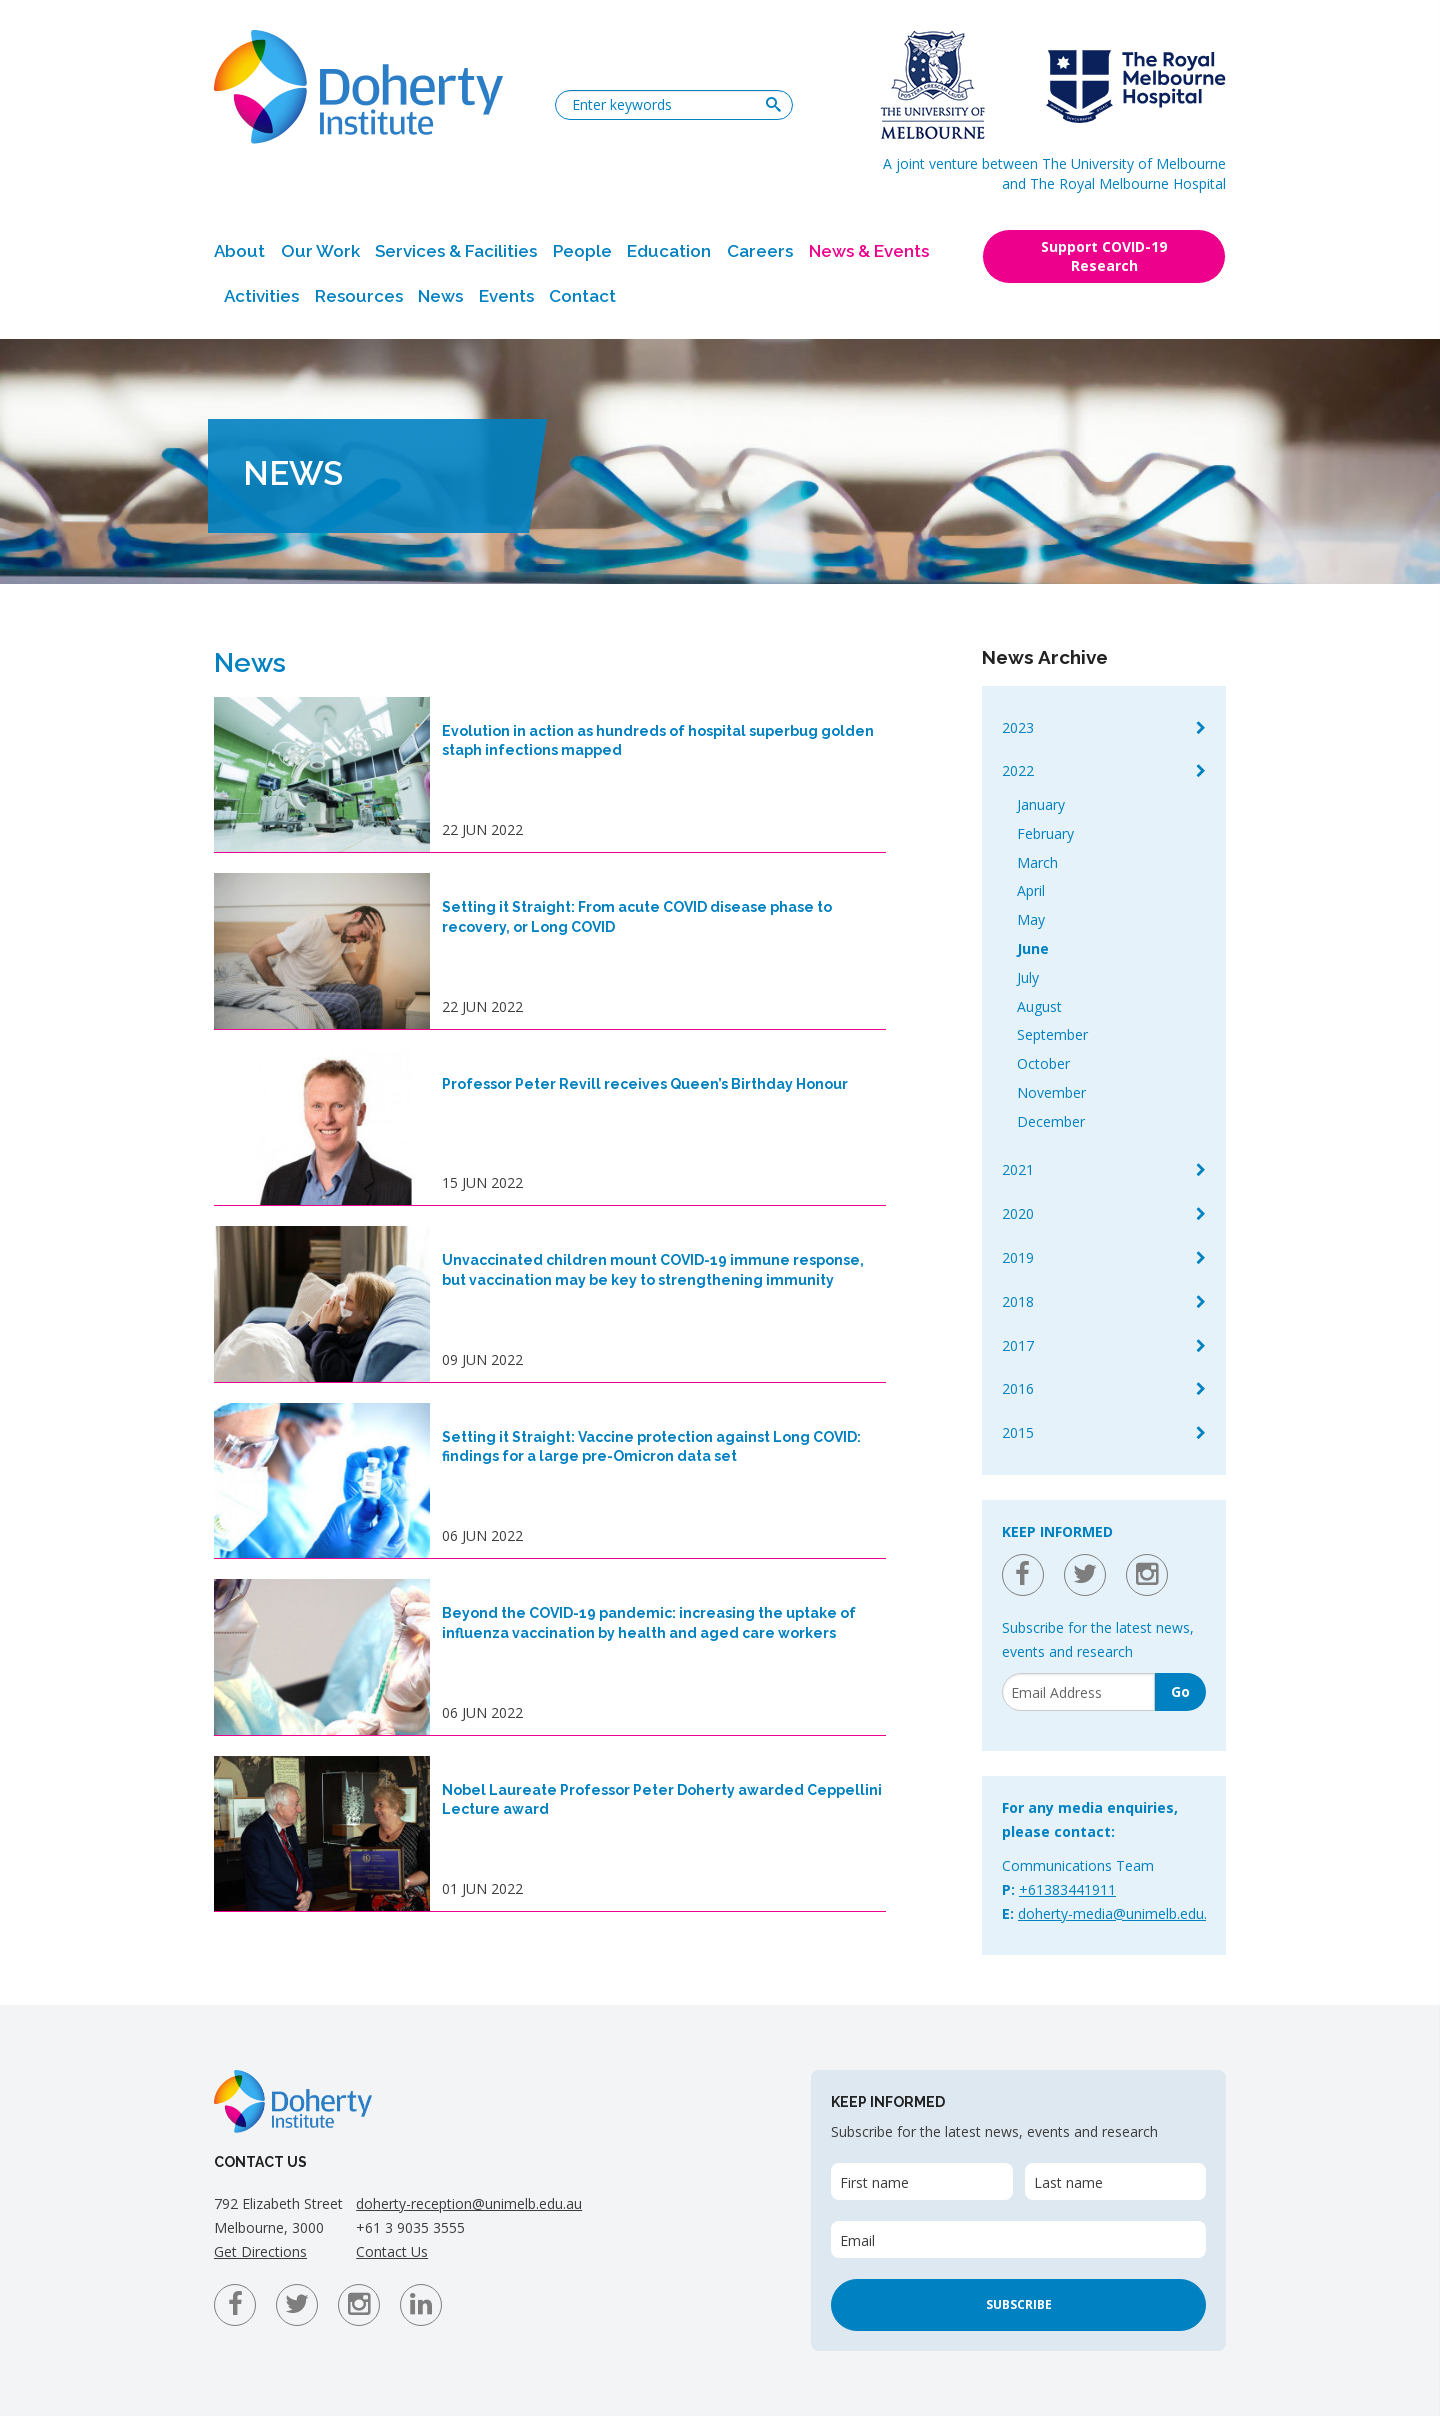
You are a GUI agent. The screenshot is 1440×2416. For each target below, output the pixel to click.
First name (874, 2182)
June (1033, 948)
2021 (1018, 1169)
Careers (760, 251)
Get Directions (260, 2251)
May (1031, 919)
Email (857, 2240)
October (1043, 1063)
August (1039, 1006)
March (1037, 862)
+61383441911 (1067, 1889)
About (239, 251)
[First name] (921, 2181)
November (1051, 1092)
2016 (1018, 1388)
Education (669, 251)
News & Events (869, 251)
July (1028, 977)
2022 (1018, 770)
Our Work (320, 251)
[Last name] (1115, 2181)
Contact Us (392, 2251)
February (1045, 833)
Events (506, 296)
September (1052, 1034)
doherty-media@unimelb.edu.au (1120, 1913)
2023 (1018, 727)
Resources (359, 296)
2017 (1018, 1345)
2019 (1018, 1257)
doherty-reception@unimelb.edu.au (469, 2203)
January (1041, 804)
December (1051, 1121)
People (582, 251)
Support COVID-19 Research (1104, 256)
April (1031, 890)
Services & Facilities (456, 251)
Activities (261, 296)
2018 (1018, 1301)
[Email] (1078, 1692)
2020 (1018, 1213)
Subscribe (1019, 2304)
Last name (1068, 2182)
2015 (1018, 1432)
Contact (582, 296)
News (440, 296)
